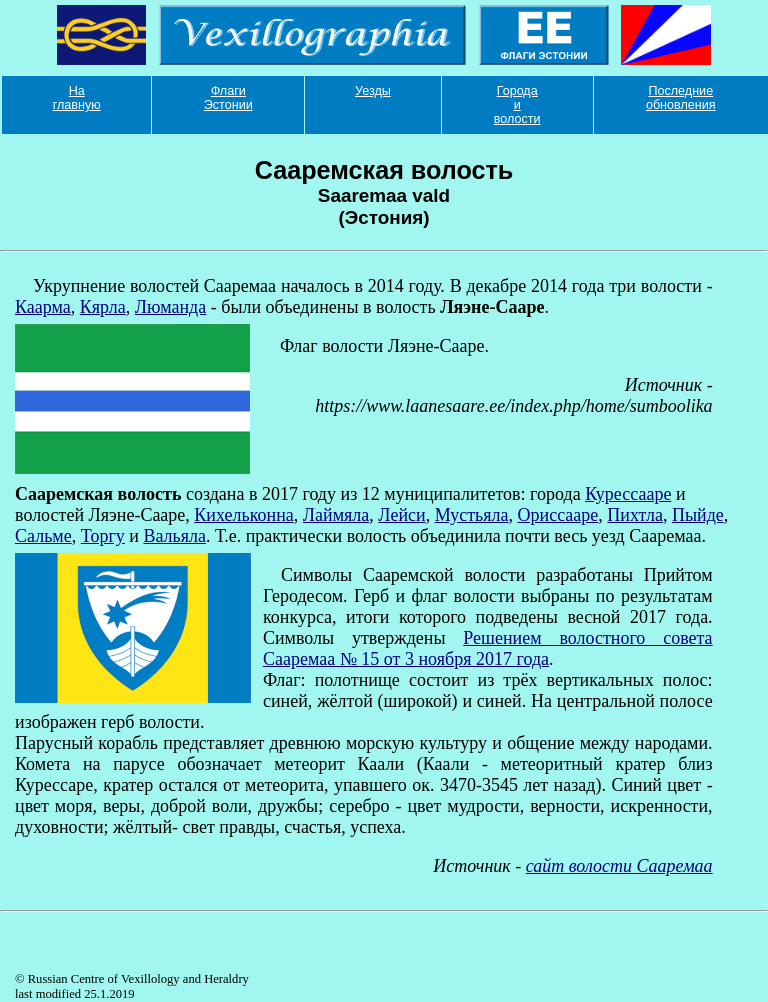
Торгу (103, 536)
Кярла (103, 307)
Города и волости (517, 105)
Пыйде (698, 515)
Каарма (43, 307)
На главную (77, 98)
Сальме (43, 536)
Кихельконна (243, 515)
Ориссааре (558, 515)
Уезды (373, 91)
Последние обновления (681, 98)
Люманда (170, 307)
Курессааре (628, 494)
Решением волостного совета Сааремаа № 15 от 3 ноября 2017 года (488, 648)
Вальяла (174, 536)
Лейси (401, 515)
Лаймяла (336, 515)
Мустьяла (472, 515)
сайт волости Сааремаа (619, 866)
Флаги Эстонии (228, 98)
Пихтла (635, 515)
